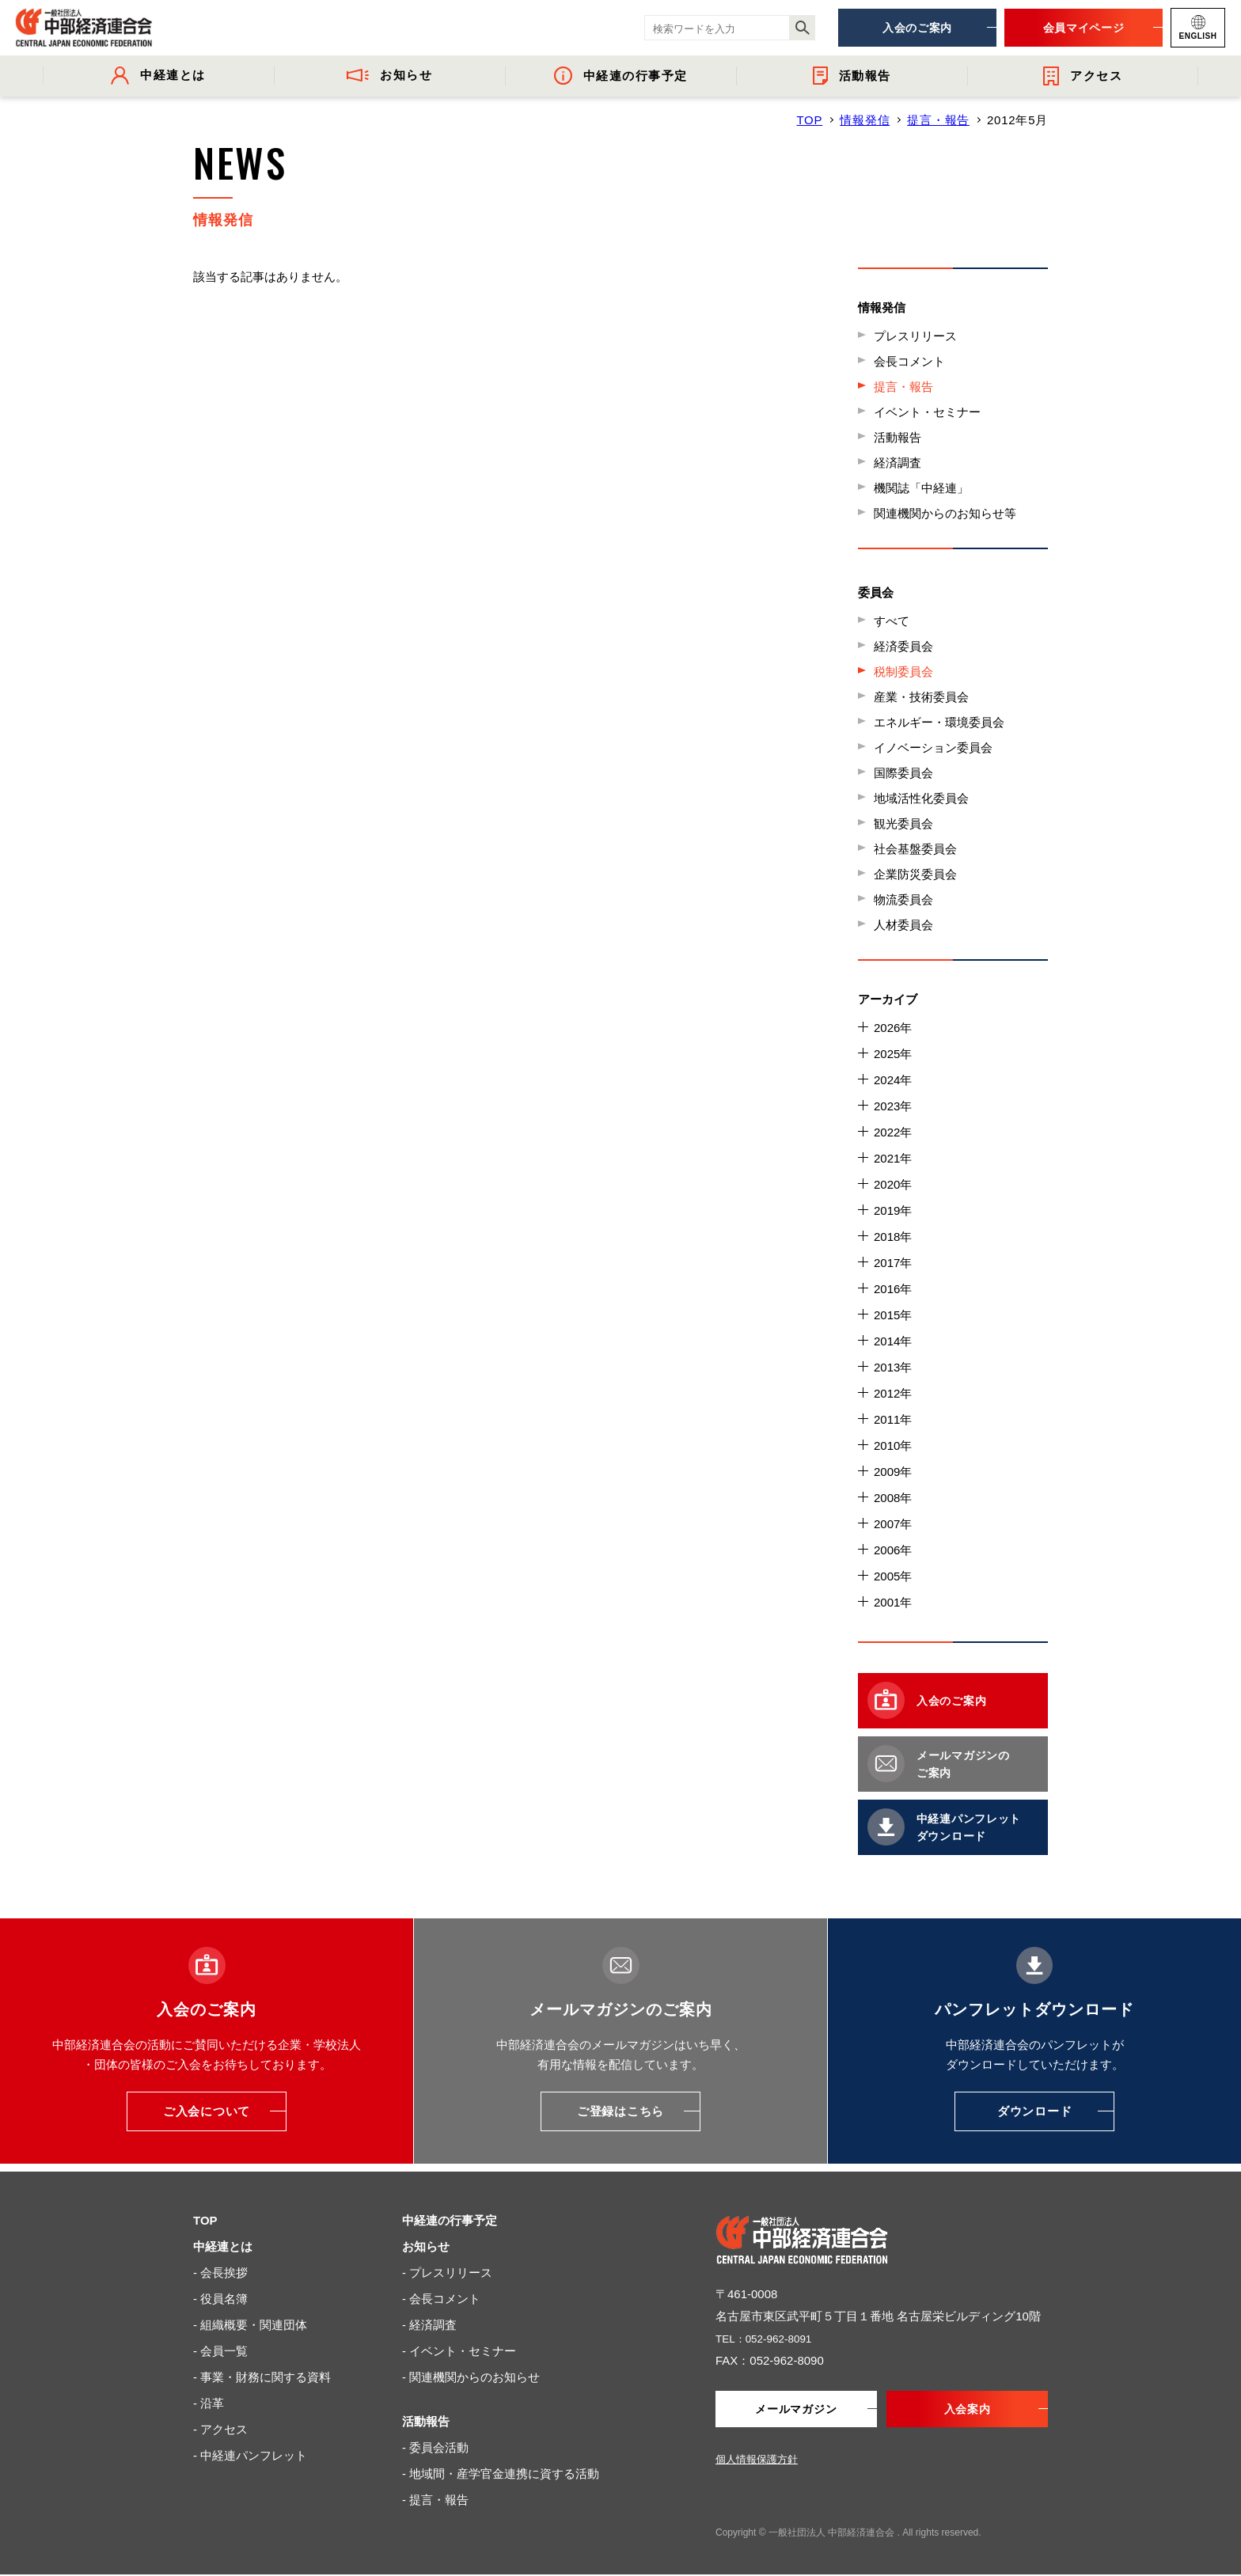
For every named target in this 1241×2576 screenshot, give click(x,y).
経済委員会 (903, 646)
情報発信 (865, 120)
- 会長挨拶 (220, 2272)
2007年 (893, 1524)
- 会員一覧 (220, 2351)
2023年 (893, 1106)
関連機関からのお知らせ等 (945, 513)
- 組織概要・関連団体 (250, 2324)
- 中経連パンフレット (250, 2455)
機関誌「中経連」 (921, 488)
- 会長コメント (441, 2298)
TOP (809, 120)
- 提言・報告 (435, 2499)
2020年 (893, 1184)
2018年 (893, 1236)
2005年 (893, 1576)
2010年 (893, 1445)
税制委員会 (903, 671)
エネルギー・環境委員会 (939, 722)
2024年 (893, 1080)
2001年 (893, 1602)
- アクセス (220, 2429)
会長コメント (909, 361)
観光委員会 (903, 823)
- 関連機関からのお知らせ (471, 2377)
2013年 (893, 1367)
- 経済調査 (429, 2324)
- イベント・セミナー (459, 2351)
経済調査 (897, 462)
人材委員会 (903, 924)
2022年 (893, 1132)
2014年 (893, 1341)
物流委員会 (903, 899)
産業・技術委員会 (921, 697)
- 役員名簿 (220, 2298)
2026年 (893, 1027)
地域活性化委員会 (921, 798)
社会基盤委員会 (915, 849)
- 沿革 (208, 2403)
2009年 (893, 1471)
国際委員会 (903, 773)
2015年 (893, 1315)
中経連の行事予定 (449, 2220)
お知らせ (426, 2246)
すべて (891, 621)
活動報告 (897, 437)
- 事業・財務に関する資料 (262, 2377)
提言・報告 (938, 120)
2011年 (893, 1419)
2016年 (893, 1289)
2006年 (893, 1550)
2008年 (893, 1497)
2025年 (893, 1053)
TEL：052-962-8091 (769, 2338)
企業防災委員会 (915, 874)
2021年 (893, 1158)
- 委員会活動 (435, 2447)
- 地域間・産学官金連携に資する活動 (500, 2473)
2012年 (893, 1393)
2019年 (893, 1210)
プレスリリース (915, 336)
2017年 (893, 1262)
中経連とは (222, 2246)
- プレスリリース (447, 2272)
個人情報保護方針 (756, 2461)
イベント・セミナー (927, 412)
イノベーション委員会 (933, 747)
